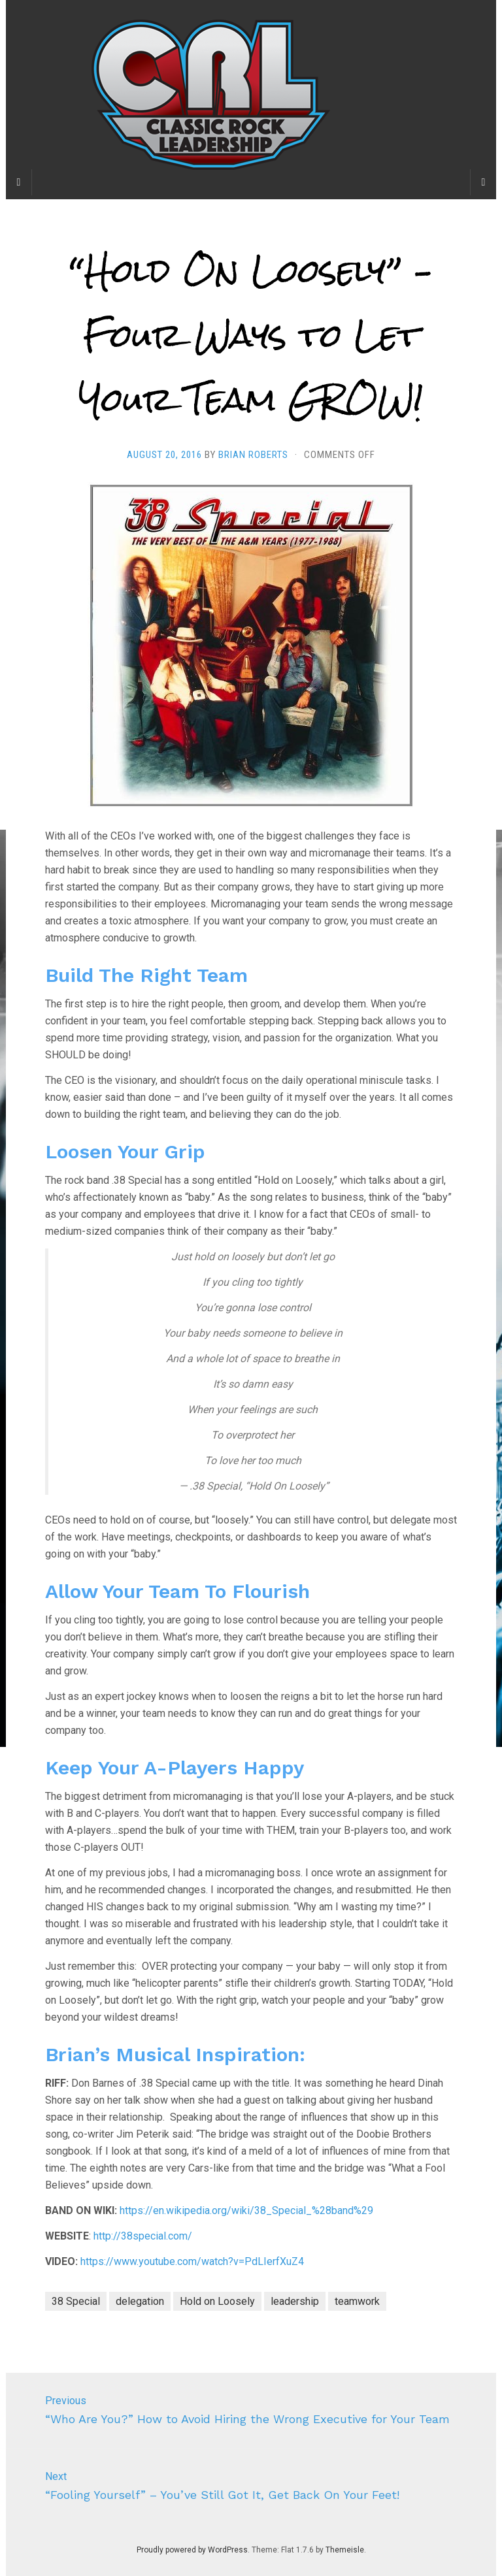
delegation (140, 2301)
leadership (295, 2301)
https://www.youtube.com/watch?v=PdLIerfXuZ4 (192, 2261)
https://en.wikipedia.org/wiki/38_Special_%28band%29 (246, 2210)
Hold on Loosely (217, 2301)
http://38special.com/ (142, 2236)
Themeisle (345, 2549)
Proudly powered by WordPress (192, 2549)
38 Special (76, 2301)
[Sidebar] (19, 182)
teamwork (357, 2301)
